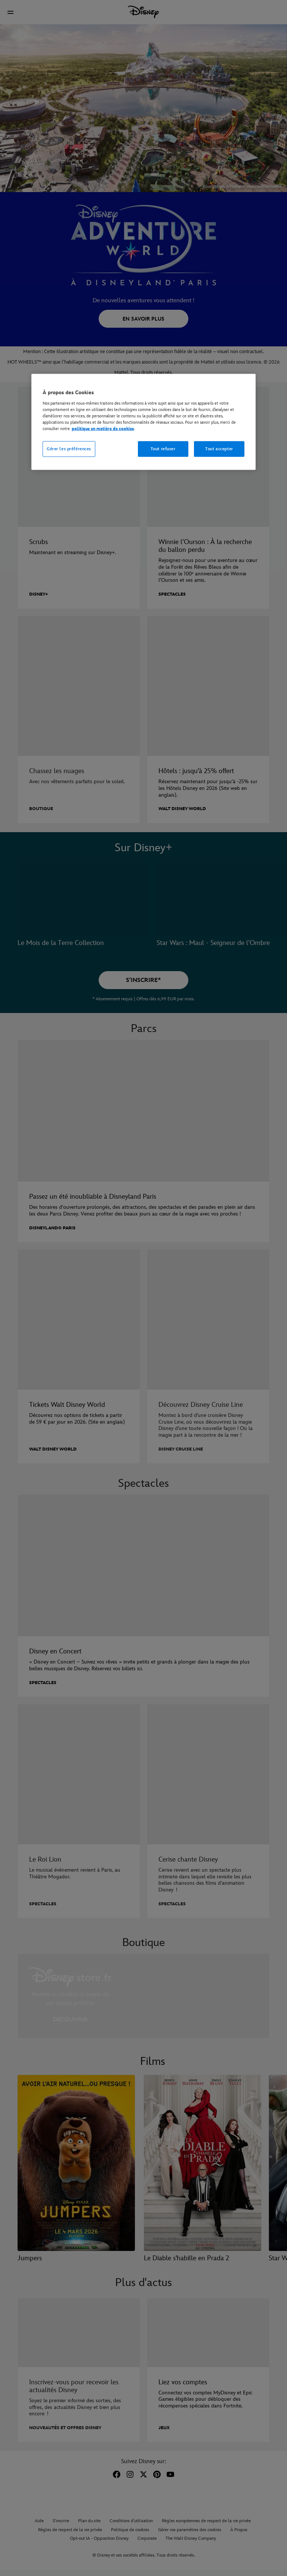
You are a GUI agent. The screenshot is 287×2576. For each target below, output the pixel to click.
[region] (143, 422)
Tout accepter (219, 449)
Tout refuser (163, 449)
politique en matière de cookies (103, 428)
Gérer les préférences (69, 449)
